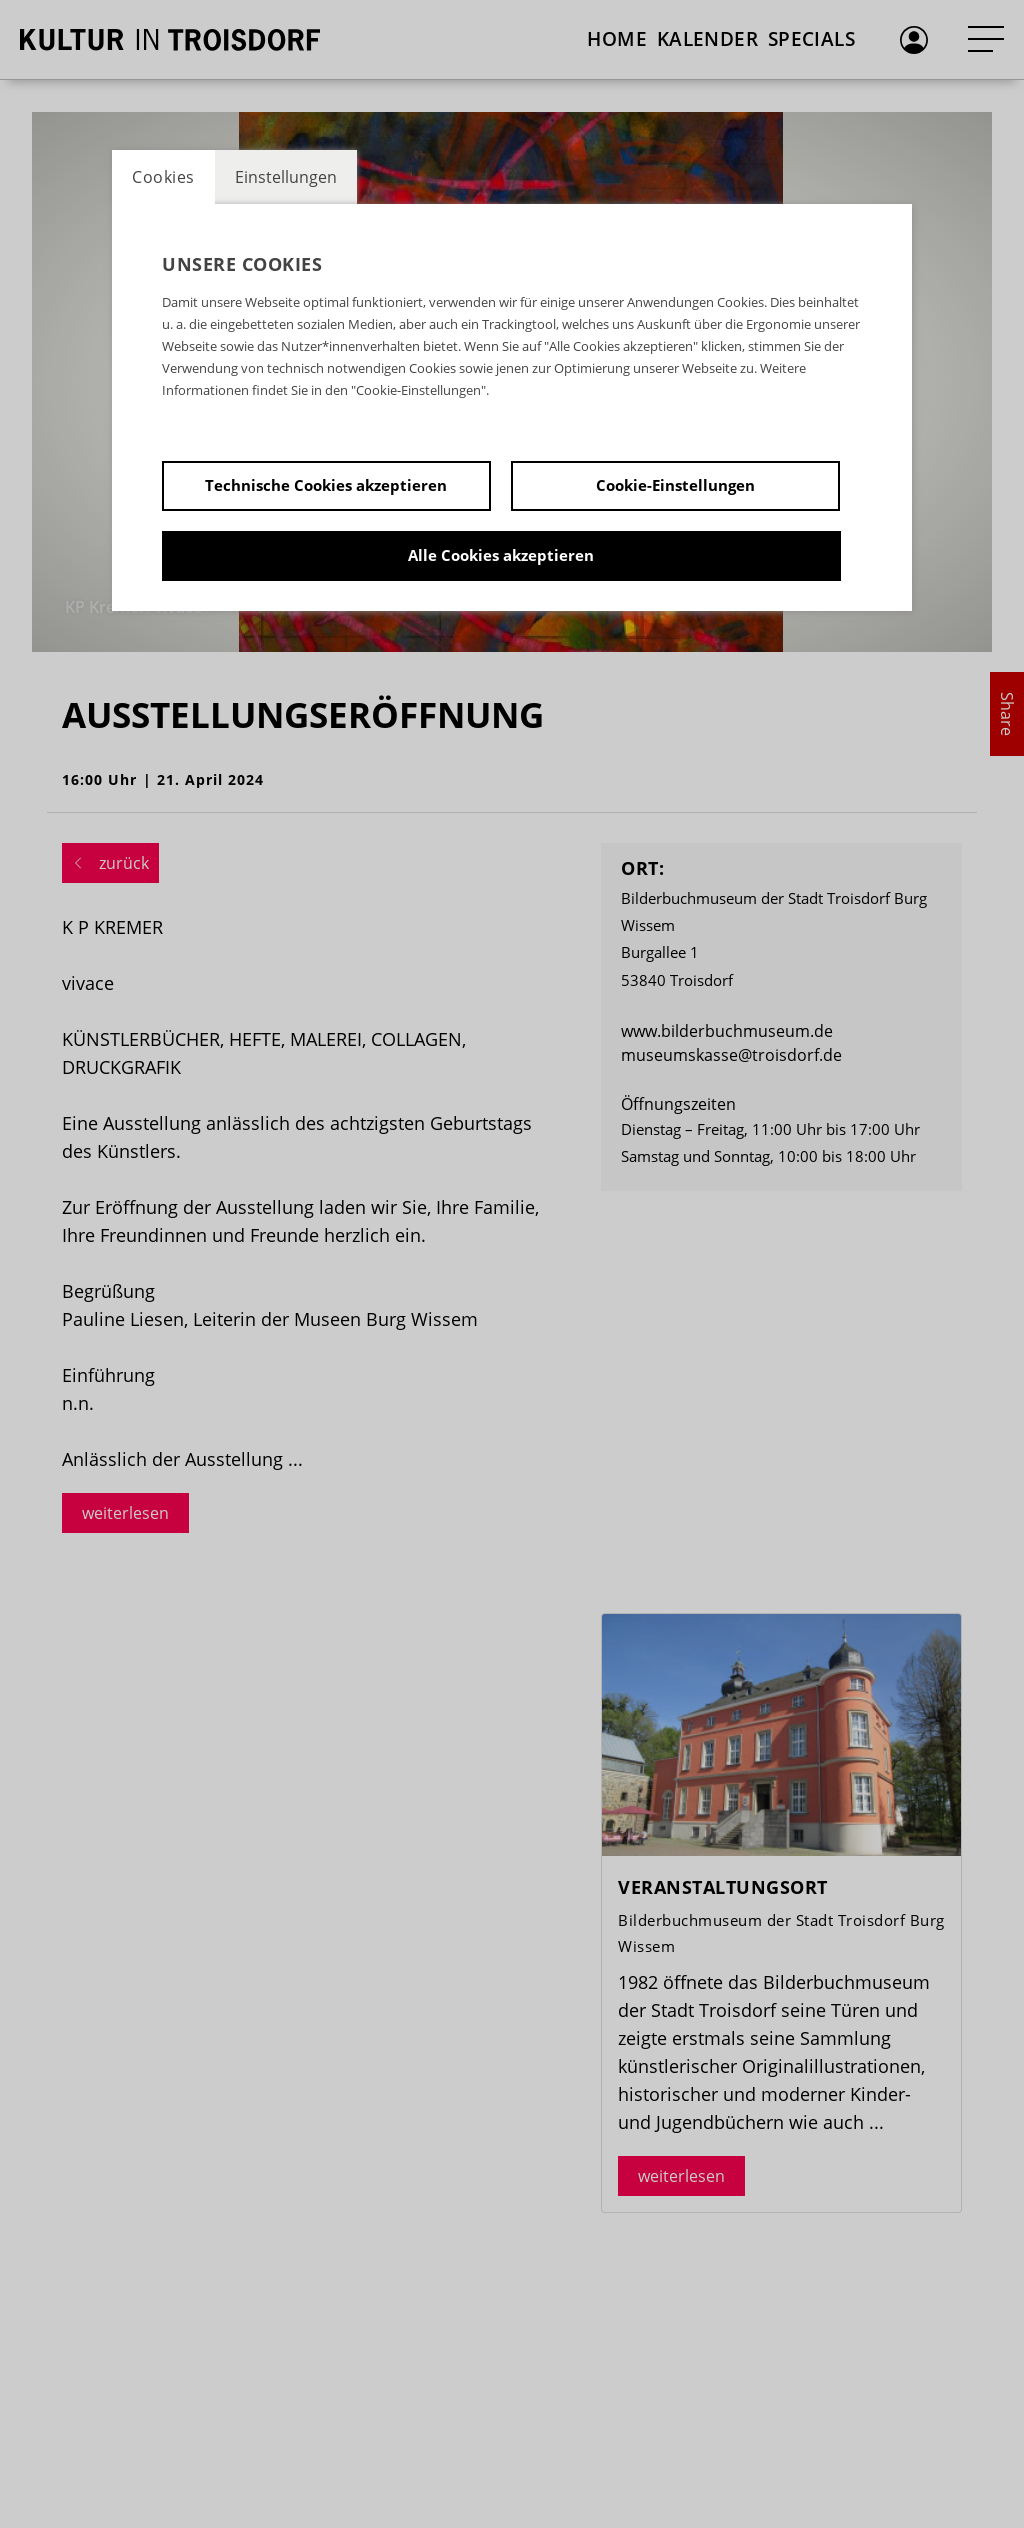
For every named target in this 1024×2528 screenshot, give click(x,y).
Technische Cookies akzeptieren (326, 485)
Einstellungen (286, 177)
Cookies (163, 177)
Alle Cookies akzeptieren (501, 555)
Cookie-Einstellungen (675, 485)
